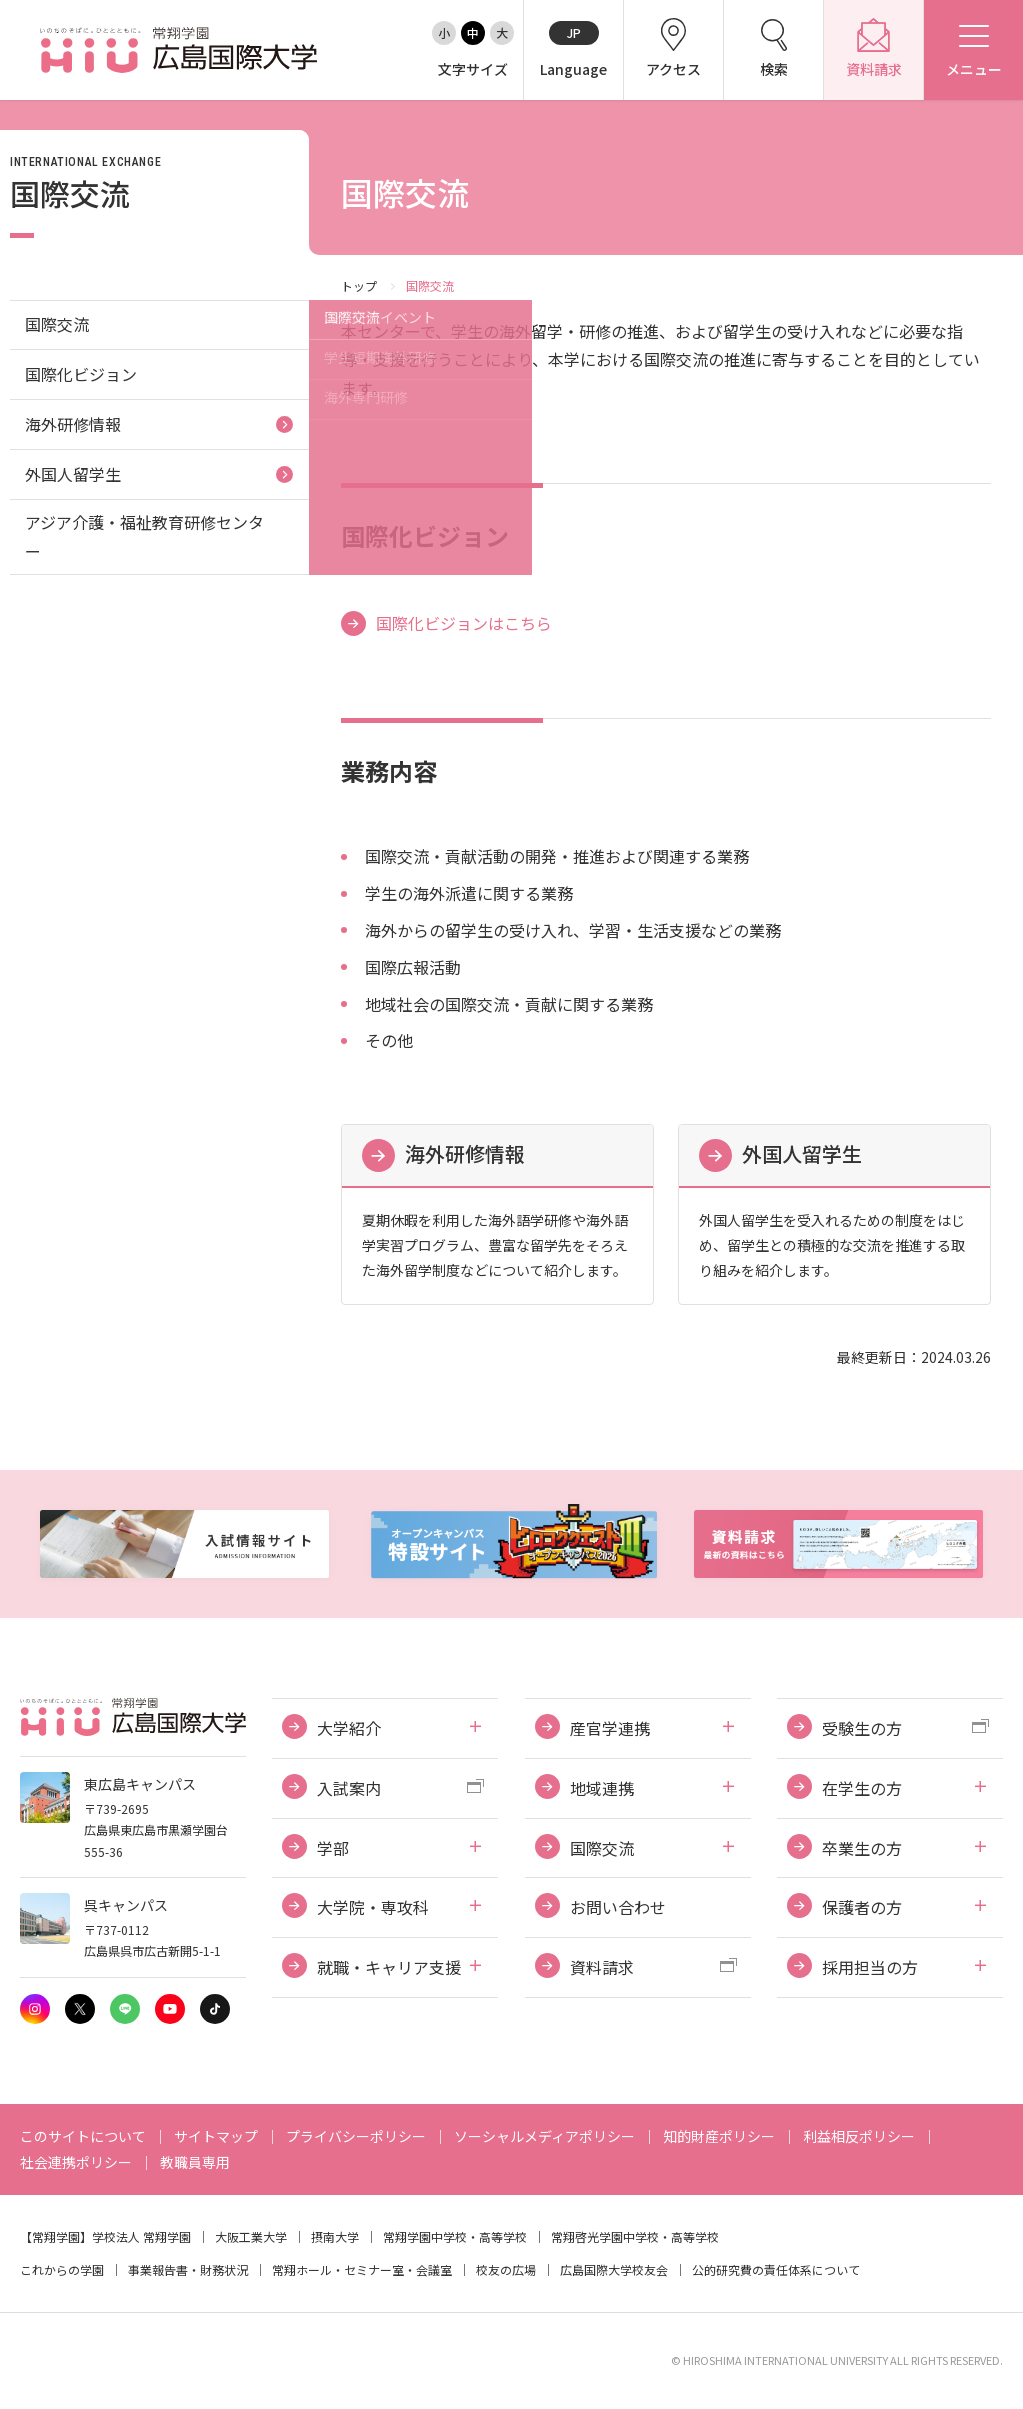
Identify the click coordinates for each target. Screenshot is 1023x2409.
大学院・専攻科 (373, 1907)
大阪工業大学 (251, 2236)
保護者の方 (862, 1907)
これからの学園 (62, 2269)
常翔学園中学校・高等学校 (455, 2236)
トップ (359, 285)
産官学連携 (610, 1728)
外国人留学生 (802, 1153)
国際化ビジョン (81, 374)
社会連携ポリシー (76, 2162)
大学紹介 (349, 1728)
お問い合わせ (618, 1907)
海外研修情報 (465, 1153)
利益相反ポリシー (859, 2136)
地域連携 (602, 1788)
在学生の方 (862, 1788)
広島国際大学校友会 (614, 2269)
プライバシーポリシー (356, 2136)
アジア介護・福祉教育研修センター (144, 536)
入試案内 (349, 1788)
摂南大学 (335, 2236)
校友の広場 (506, 2269)
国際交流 (57, 324)
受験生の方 (862, 1728)
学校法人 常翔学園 (141, 2236)
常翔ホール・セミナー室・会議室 (362, 2269)
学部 (333, 1848)
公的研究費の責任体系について (776, 2269)
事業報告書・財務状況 (188, 2269)
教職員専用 (195, 2162)
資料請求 (602, 1967)
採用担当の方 (870, 1967)
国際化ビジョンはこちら (464, 623)
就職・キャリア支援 (389, 1967)
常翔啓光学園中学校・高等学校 (635, 2236)
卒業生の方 (862, 1848)
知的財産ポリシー (719, 2136)
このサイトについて (83, 2136)
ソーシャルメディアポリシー (544, 2136)
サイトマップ (216, 2136)
